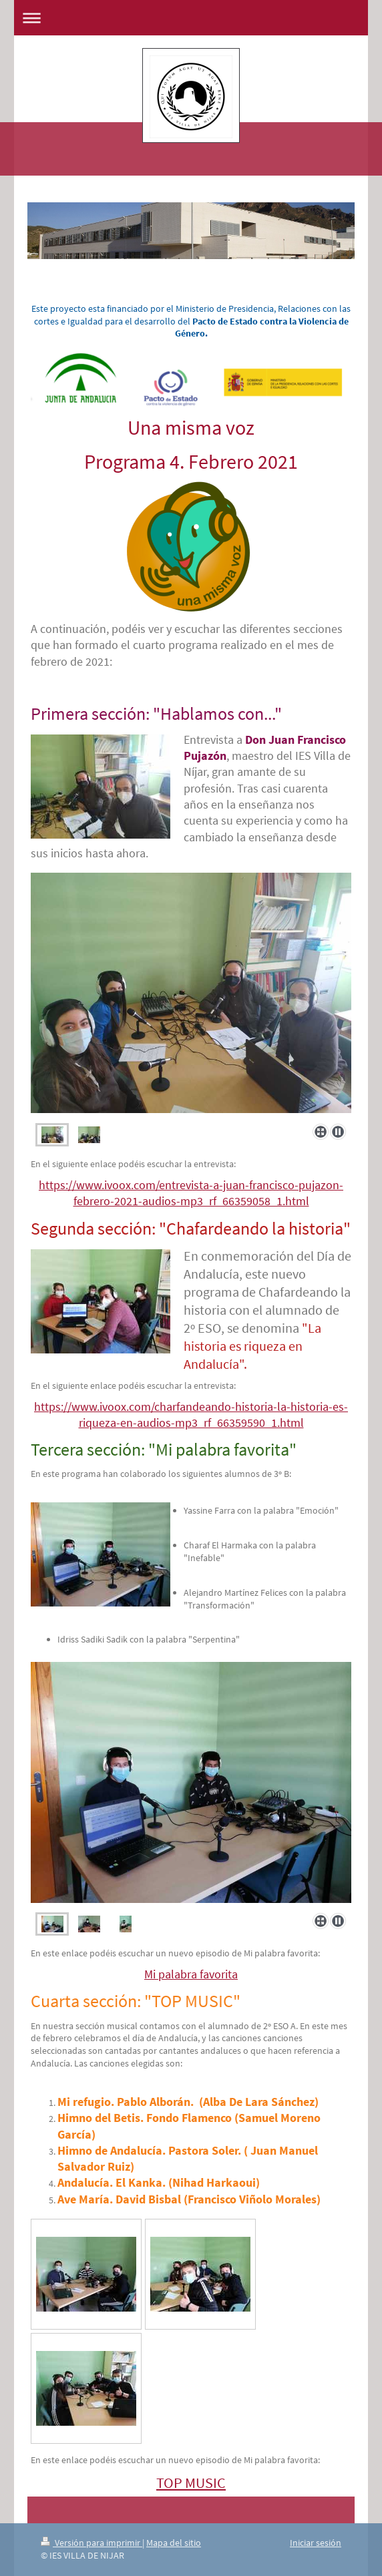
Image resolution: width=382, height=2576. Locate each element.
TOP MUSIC (191, 2482)
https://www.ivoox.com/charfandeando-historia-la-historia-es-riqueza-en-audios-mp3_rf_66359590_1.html (191, 1414)
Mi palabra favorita (191, 1974)
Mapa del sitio (173, 2543)
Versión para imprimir (91, 2543)
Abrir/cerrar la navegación (191, 17)
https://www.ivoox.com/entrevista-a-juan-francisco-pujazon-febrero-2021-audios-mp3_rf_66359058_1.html (191, 1193)
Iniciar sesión (315, 2543)
